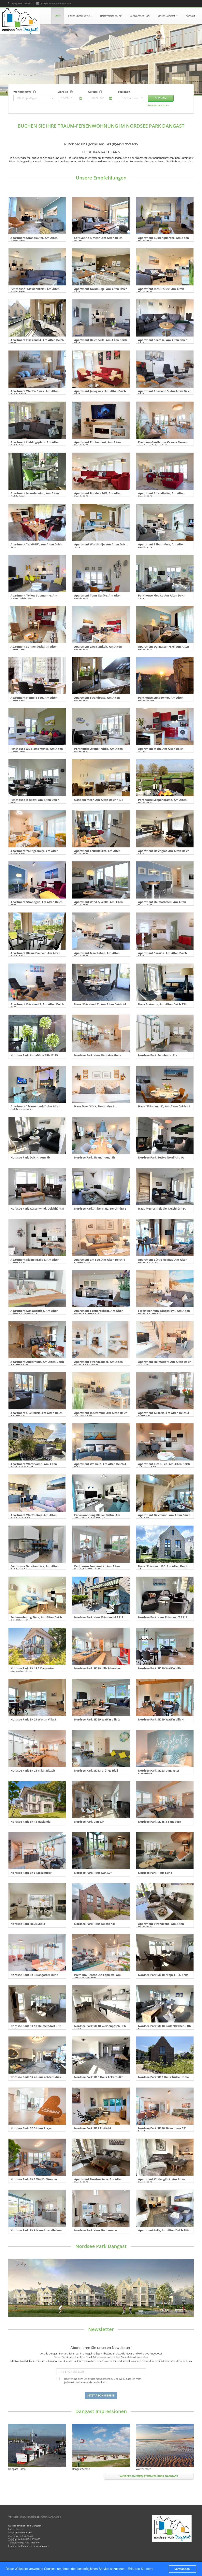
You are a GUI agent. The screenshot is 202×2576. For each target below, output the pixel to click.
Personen (124, 92)
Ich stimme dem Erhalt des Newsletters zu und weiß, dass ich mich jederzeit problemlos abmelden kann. (102, 2380)
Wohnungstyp (22, 92)
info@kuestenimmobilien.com (53, 3)
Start (57, 16)
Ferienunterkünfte (80, 16)
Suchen (160, 98)
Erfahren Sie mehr (140, 2568)
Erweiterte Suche (158, 105)
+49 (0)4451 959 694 (29, 2542)
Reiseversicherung (111, 16)
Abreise (93, 92)
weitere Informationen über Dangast (149, 2476)
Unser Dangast (168, 16)
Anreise (63, 92)
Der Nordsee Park (139, 16)
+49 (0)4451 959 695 (20, 3)
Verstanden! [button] (182, 2568)
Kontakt (190, 16)
